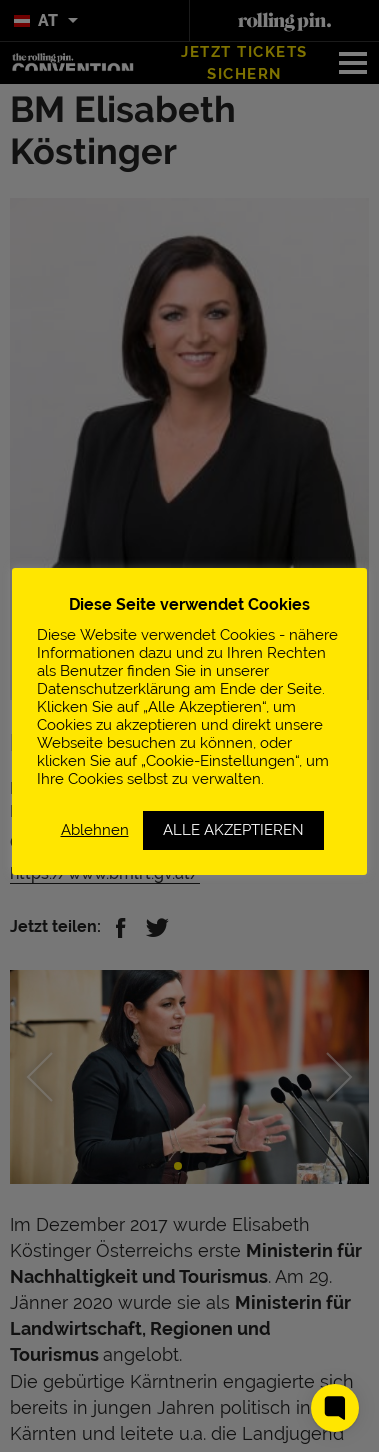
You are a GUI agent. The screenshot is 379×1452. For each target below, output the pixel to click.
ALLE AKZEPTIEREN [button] (233, 830)
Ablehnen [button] (95, 829)
